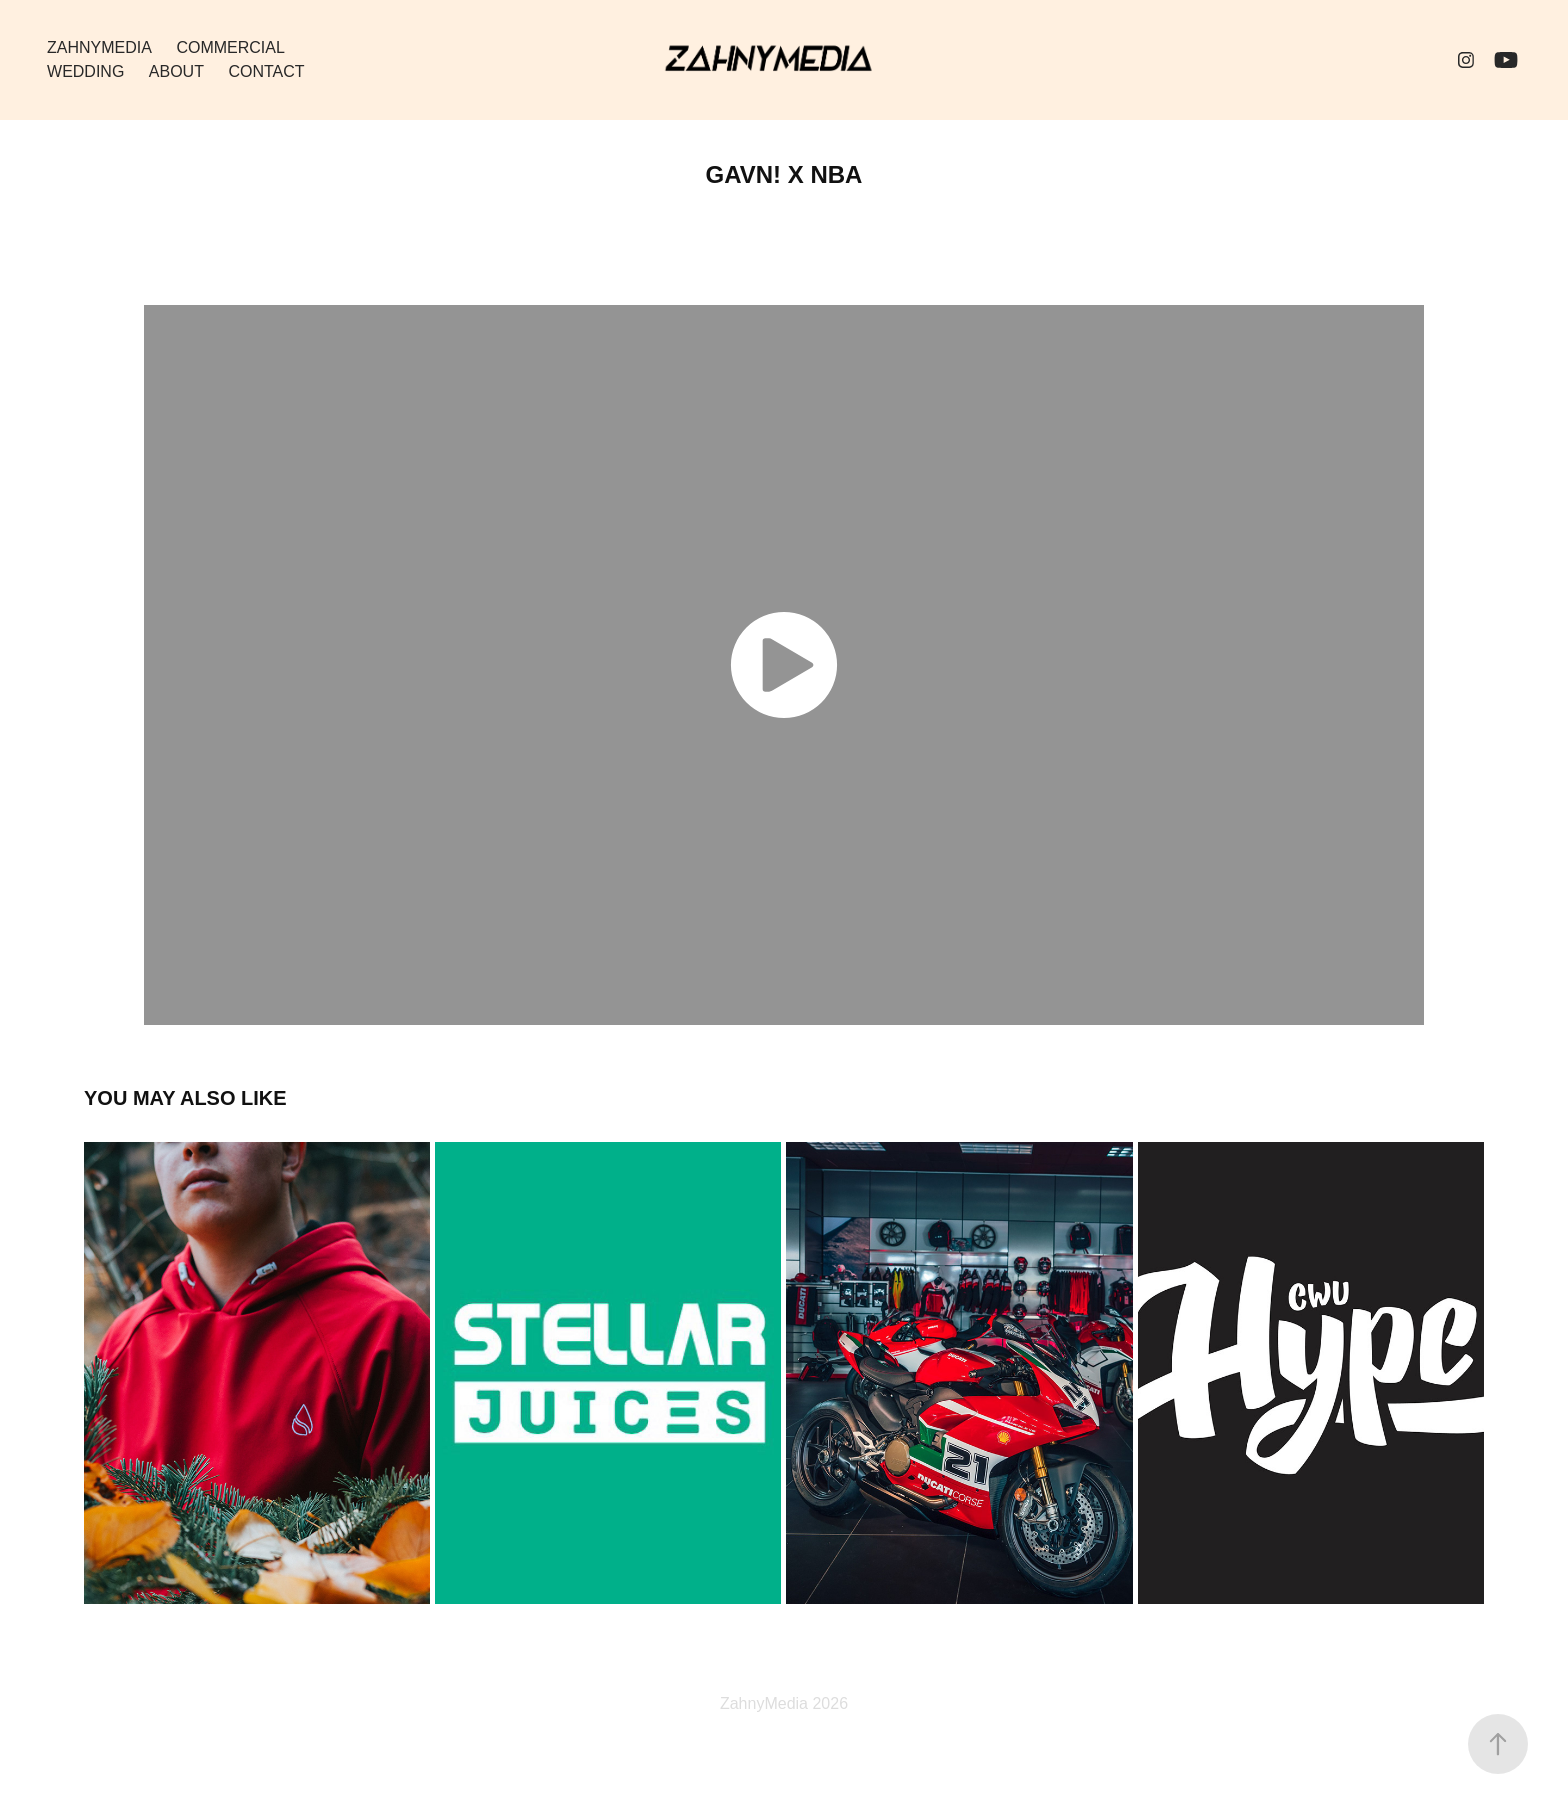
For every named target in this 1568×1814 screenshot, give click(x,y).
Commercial (230, 47)
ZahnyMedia (99, 47)
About (176, 71)
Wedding (85, 71)
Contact (266, 71)
